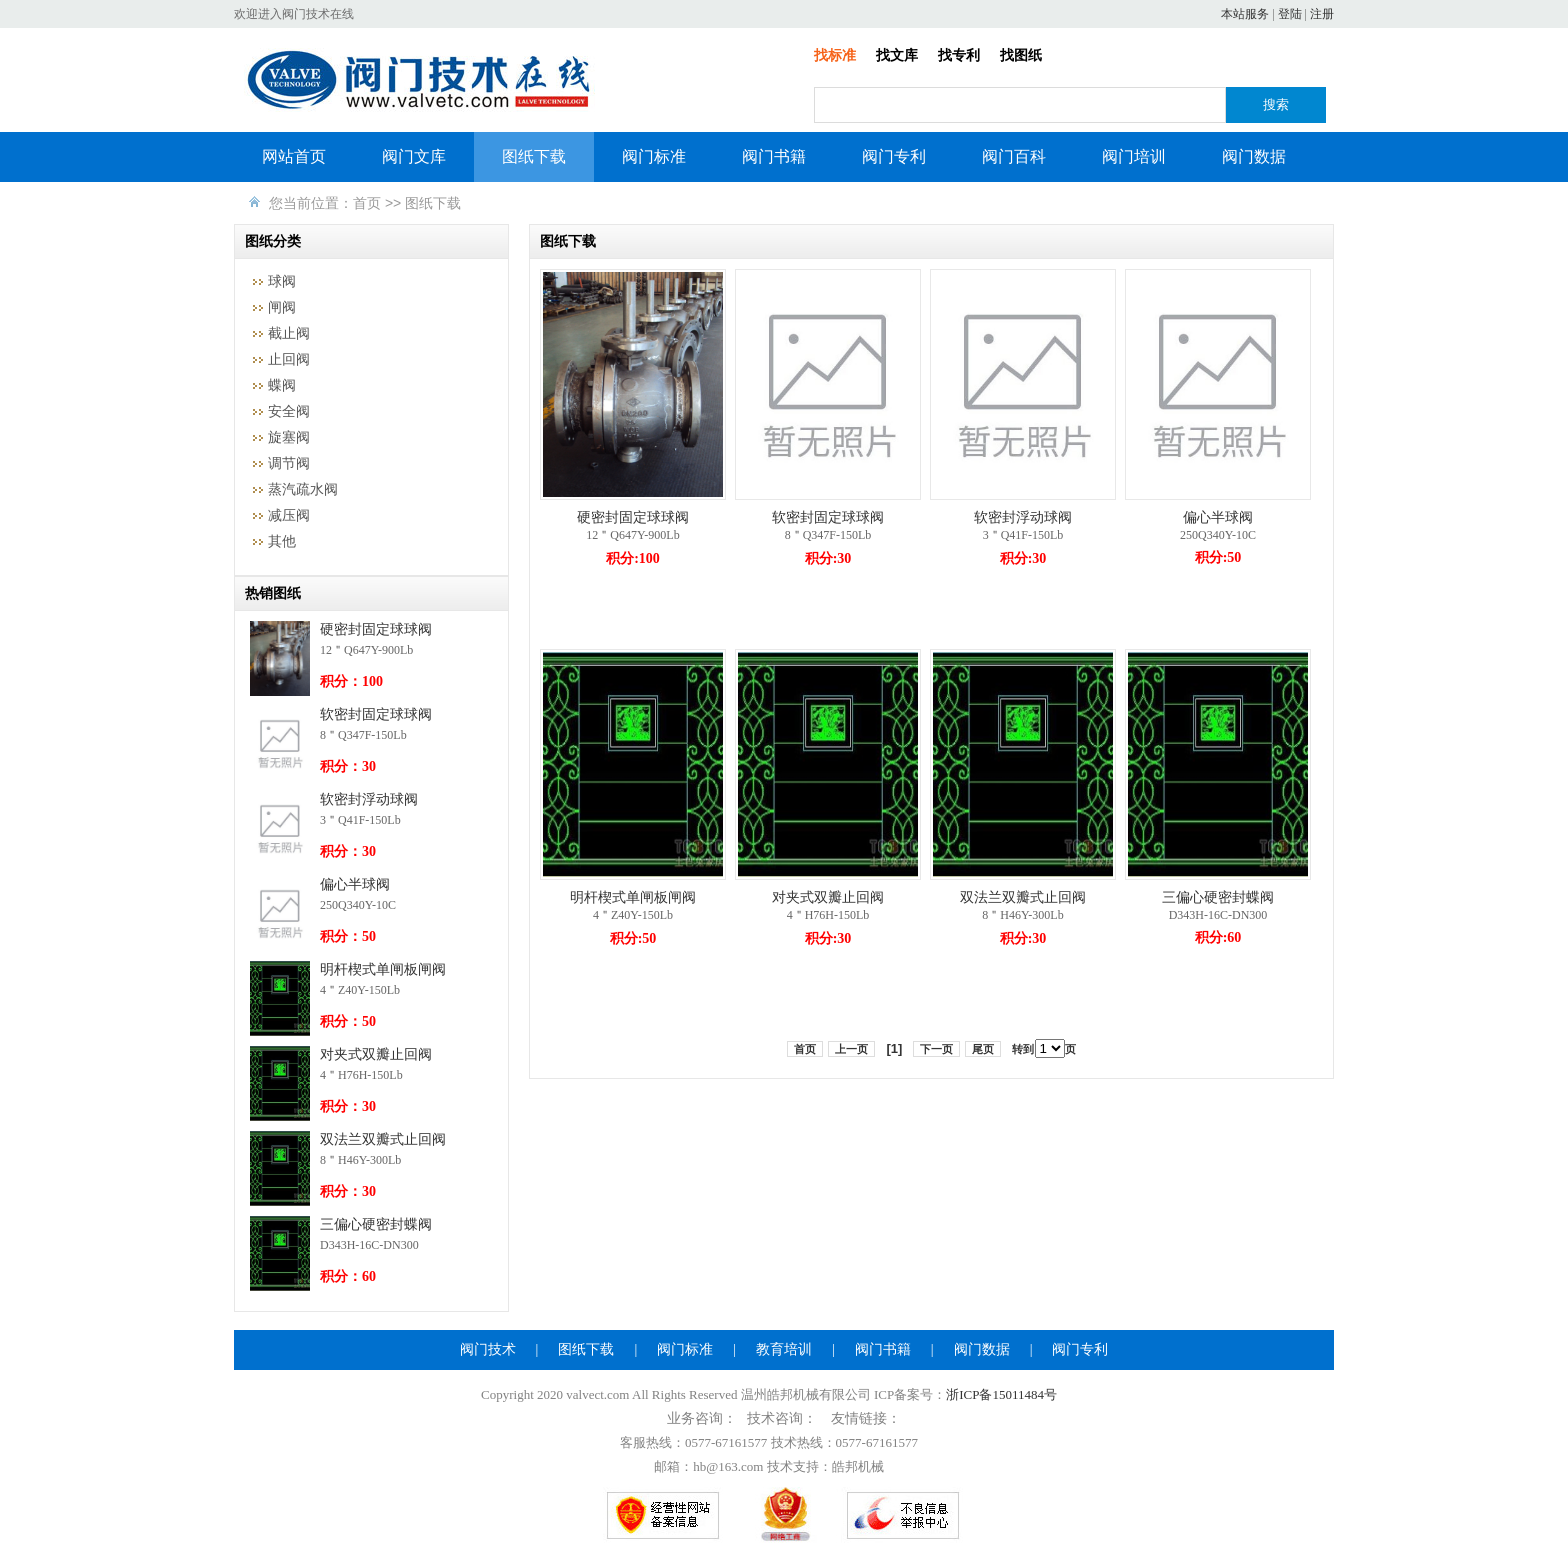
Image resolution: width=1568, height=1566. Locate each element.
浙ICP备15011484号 (1001, 1394)
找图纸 (1021, 55)
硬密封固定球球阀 (376, 629)
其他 (282, 541)
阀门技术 (488, 1349)
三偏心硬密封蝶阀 (376, 1224)
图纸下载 (534, 156)
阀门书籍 (774, 156)
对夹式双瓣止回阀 (376, 1054)
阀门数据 (1254, 156)
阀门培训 (1134, 156)
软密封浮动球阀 (369, 799)
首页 (367, 203)
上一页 (851, 1049)
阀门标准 (654, 156)
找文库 (897, 55)
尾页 (983, 1049)
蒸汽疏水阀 (303, 489)
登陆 (1290, 14)
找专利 (959, 55)
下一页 (936, 1049)
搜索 (1276, 104)
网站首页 (294, 156)
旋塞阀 (289, 437)
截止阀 (289, 333)
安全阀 (289, 411)
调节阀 (289, 463)
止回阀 (289, 359)
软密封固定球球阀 (376, 714)
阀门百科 (1014, 156)
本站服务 (1245, 14)
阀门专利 (894, 156)
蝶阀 (282, 385)
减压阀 (289, 515)
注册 (1322, 14)
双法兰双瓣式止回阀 (383, 1139)
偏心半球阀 (355, 884)
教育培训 (784, 1349)
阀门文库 (414, 156)
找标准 (835, 55)
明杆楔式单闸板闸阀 (383, 969)
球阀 (282, 281)
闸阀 (282, 307)
